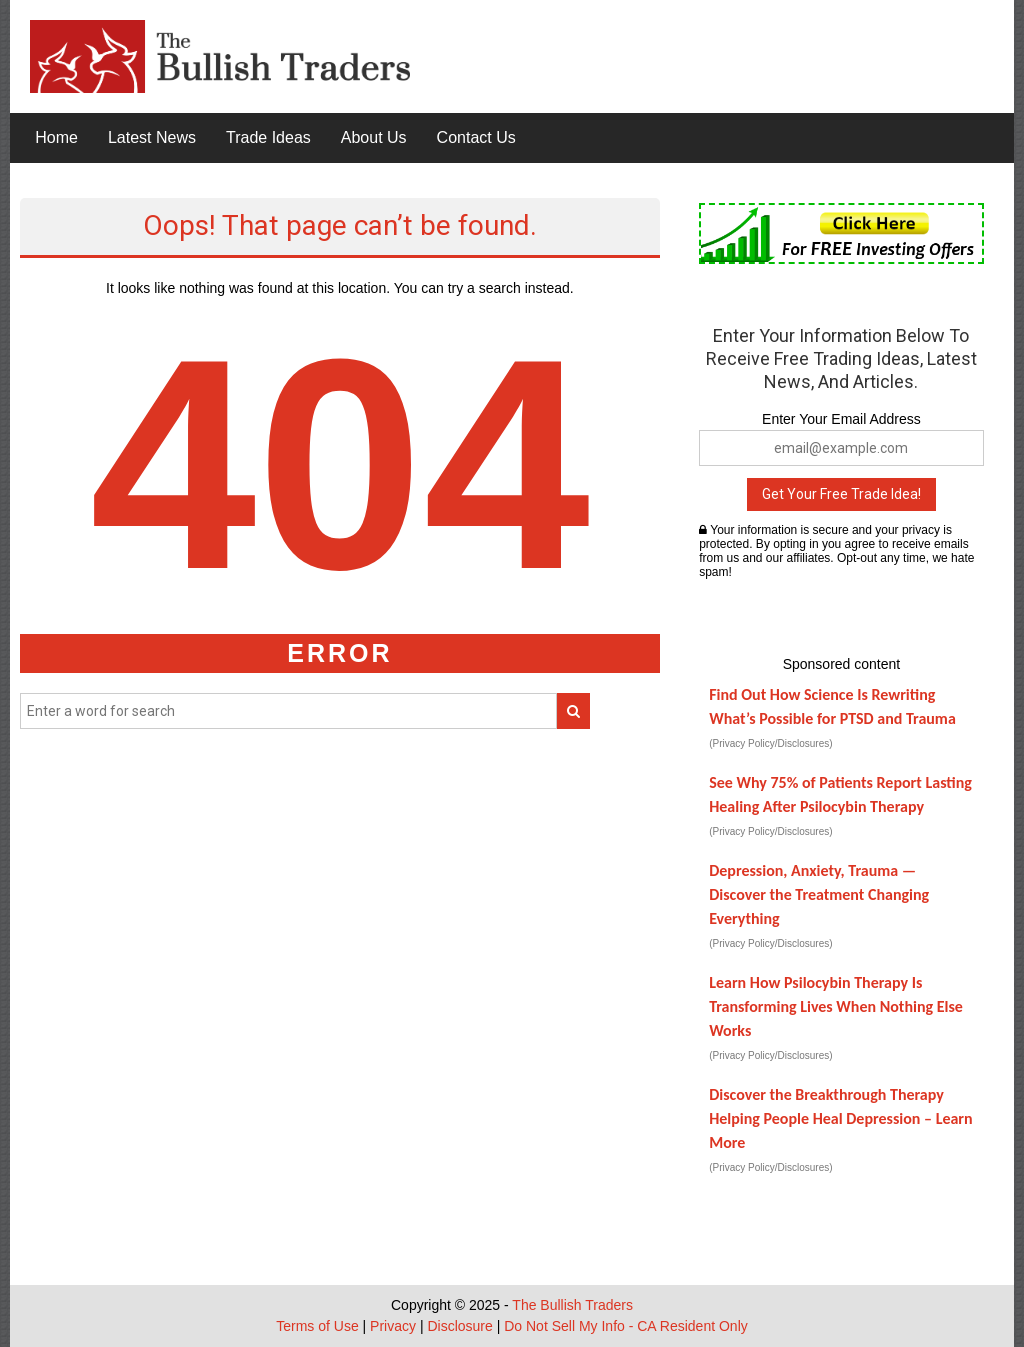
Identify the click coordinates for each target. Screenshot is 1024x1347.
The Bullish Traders (572, 1305)
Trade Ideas (268, 137)
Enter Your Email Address (841, 419)
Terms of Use (317, 1326)
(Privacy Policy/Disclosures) (770, 743)
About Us (374, 137)
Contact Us (476, 137)
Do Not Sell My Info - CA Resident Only (626, 1326)
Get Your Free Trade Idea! (841, 494)
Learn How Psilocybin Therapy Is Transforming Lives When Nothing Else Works (836, 1006)
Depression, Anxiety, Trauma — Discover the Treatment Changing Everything (819, 894)
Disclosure (459, 1326)
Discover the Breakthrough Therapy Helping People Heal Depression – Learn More (840, 1118)
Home (56, 137)
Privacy (393, 1326)
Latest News (152, 137)
